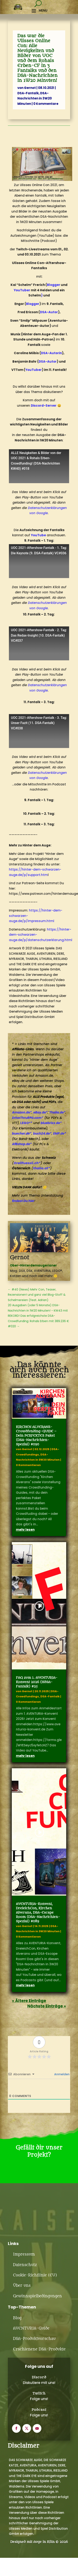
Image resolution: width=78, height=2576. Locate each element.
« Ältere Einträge (29, 2001)
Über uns (22, 2302)
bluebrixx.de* (51, 1123)
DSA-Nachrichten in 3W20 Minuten (34, 98)
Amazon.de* (22, 1112)
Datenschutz (25, 2281)
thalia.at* (41, 1168)
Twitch (39, 2410)
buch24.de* (42, 1133)
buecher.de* (21, 1133)
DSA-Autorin (51, 353)
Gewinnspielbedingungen (37, 2312)
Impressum (24, 2271)
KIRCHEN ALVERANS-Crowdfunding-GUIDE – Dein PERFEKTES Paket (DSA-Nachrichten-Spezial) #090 (36, 1435)
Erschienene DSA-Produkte (39, 2365)
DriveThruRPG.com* (27, 1118)
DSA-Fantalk (28, 93)
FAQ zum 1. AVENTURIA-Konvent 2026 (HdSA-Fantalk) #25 (37, 1682)
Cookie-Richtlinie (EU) (35, 2291)
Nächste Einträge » (46, 2006)
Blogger (53, 285)
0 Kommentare (45, 104)
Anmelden (61, 2074)
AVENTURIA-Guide (31, 2345)
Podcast (39, 2426)
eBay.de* (40, 1112)
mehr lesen (25, 1529)
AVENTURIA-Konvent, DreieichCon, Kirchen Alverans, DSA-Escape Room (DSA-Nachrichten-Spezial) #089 (38, 1912)
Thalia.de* (57, 1112)
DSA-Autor (49, 312)
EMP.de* (59, 1133)
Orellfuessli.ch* (27, 1163)
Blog (17, 2334)
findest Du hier (23, 1201)
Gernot (30, 88)
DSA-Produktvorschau (34, 2355)
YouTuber (22, 290)
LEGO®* (26, 1123)
